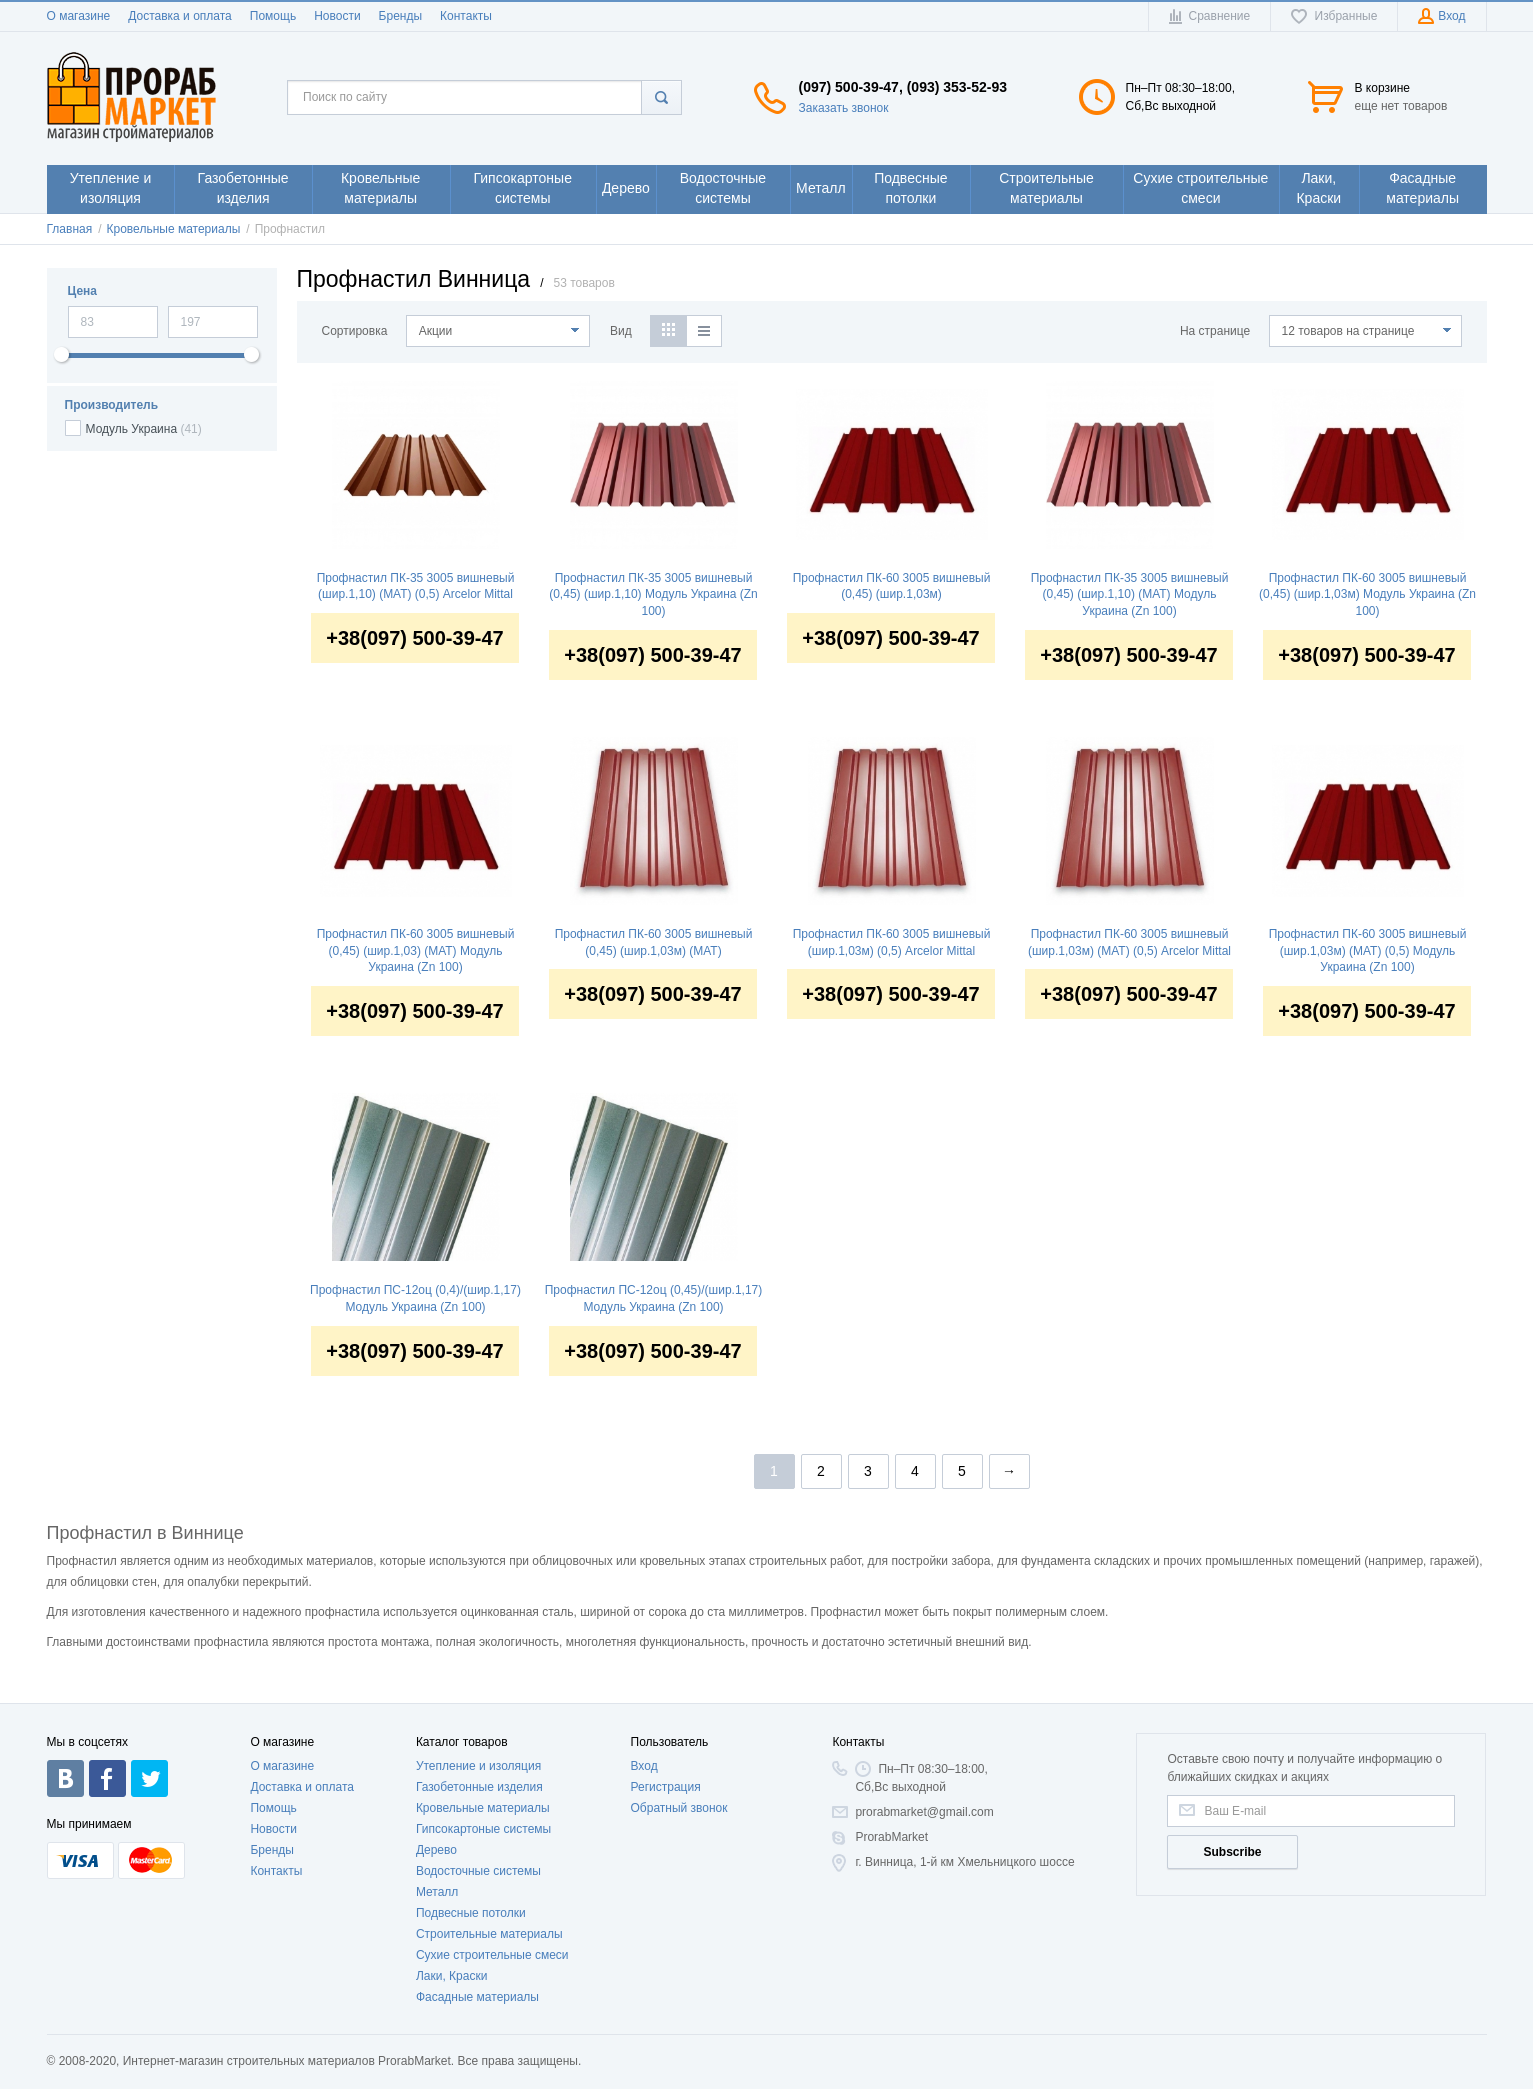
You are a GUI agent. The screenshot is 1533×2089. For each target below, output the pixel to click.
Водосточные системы (478, 1871)
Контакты (466, 16)
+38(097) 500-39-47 (414, 638)
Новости (337, 16)
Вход (644, 1766)
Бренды (400, 16)
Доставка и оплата (180, 16)
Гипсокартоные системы (483, 1829)
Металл (437, 1892)
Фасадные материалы (477, 1997)
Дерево (436, 1850)
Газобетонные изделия (479, 1787)
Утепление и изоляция (478, 1766)
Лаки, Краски (451, 1976)
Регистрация (666, 1787)
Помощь (273, 16)
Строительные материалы (489, 1934)
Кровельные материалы (483, 1808)
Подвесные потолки (471, 1913)
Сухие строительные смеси (492, 1955)
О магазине (79, 16)
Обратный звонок (679, 1808)
